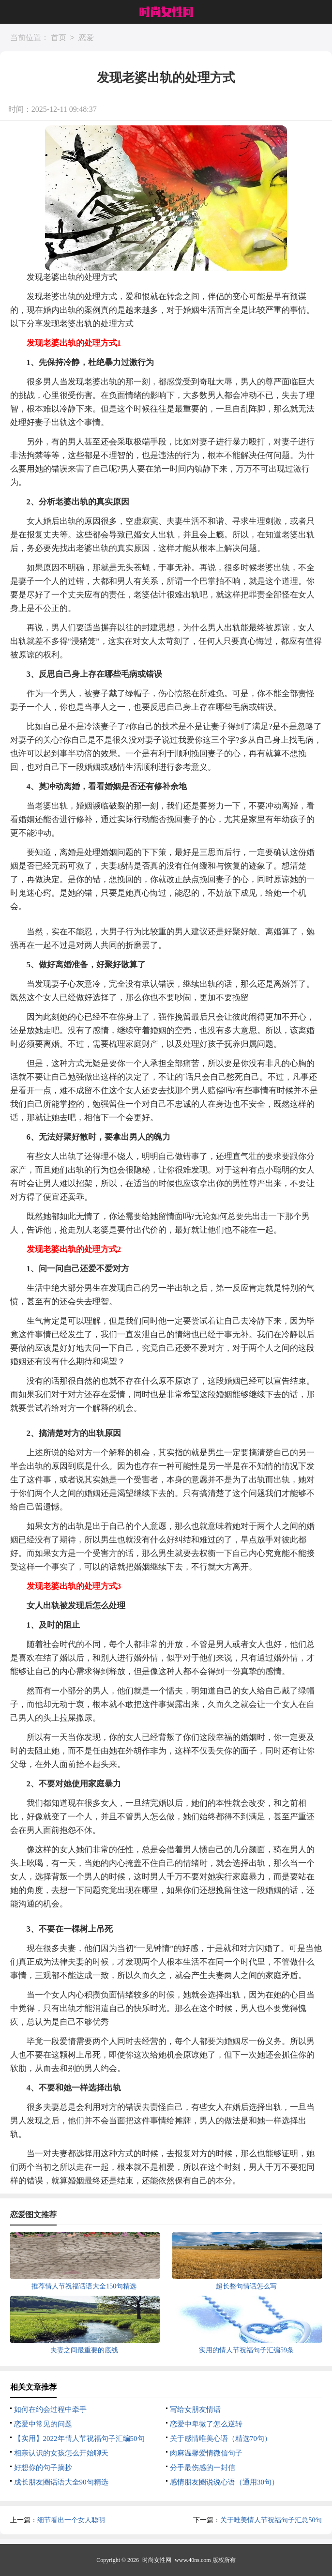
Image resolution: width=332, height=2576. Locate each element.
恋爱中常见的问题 (43, 2424)
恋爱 (86, 38)
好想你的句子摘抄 (43, 2467)
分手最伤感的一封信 (202, 2467)
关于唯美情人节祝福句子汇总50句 (271, 2520)
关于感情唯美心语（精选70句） (221, 2438)
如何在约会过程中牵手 (50, 2409)
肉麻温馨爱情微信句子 (206, 2453)
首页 (58, 38)
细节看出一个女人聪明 (71, 2520)
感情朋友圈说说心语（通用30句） (224, 2482)
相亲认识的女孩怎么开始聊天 (61, 2453)
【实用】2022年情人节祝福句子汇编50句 (79, 2438)
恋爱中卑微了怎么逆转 (206, 2424)
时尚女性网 (156, 2560)
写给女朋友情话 (195, 2409)
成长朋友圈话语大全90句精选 (61, 2482)
